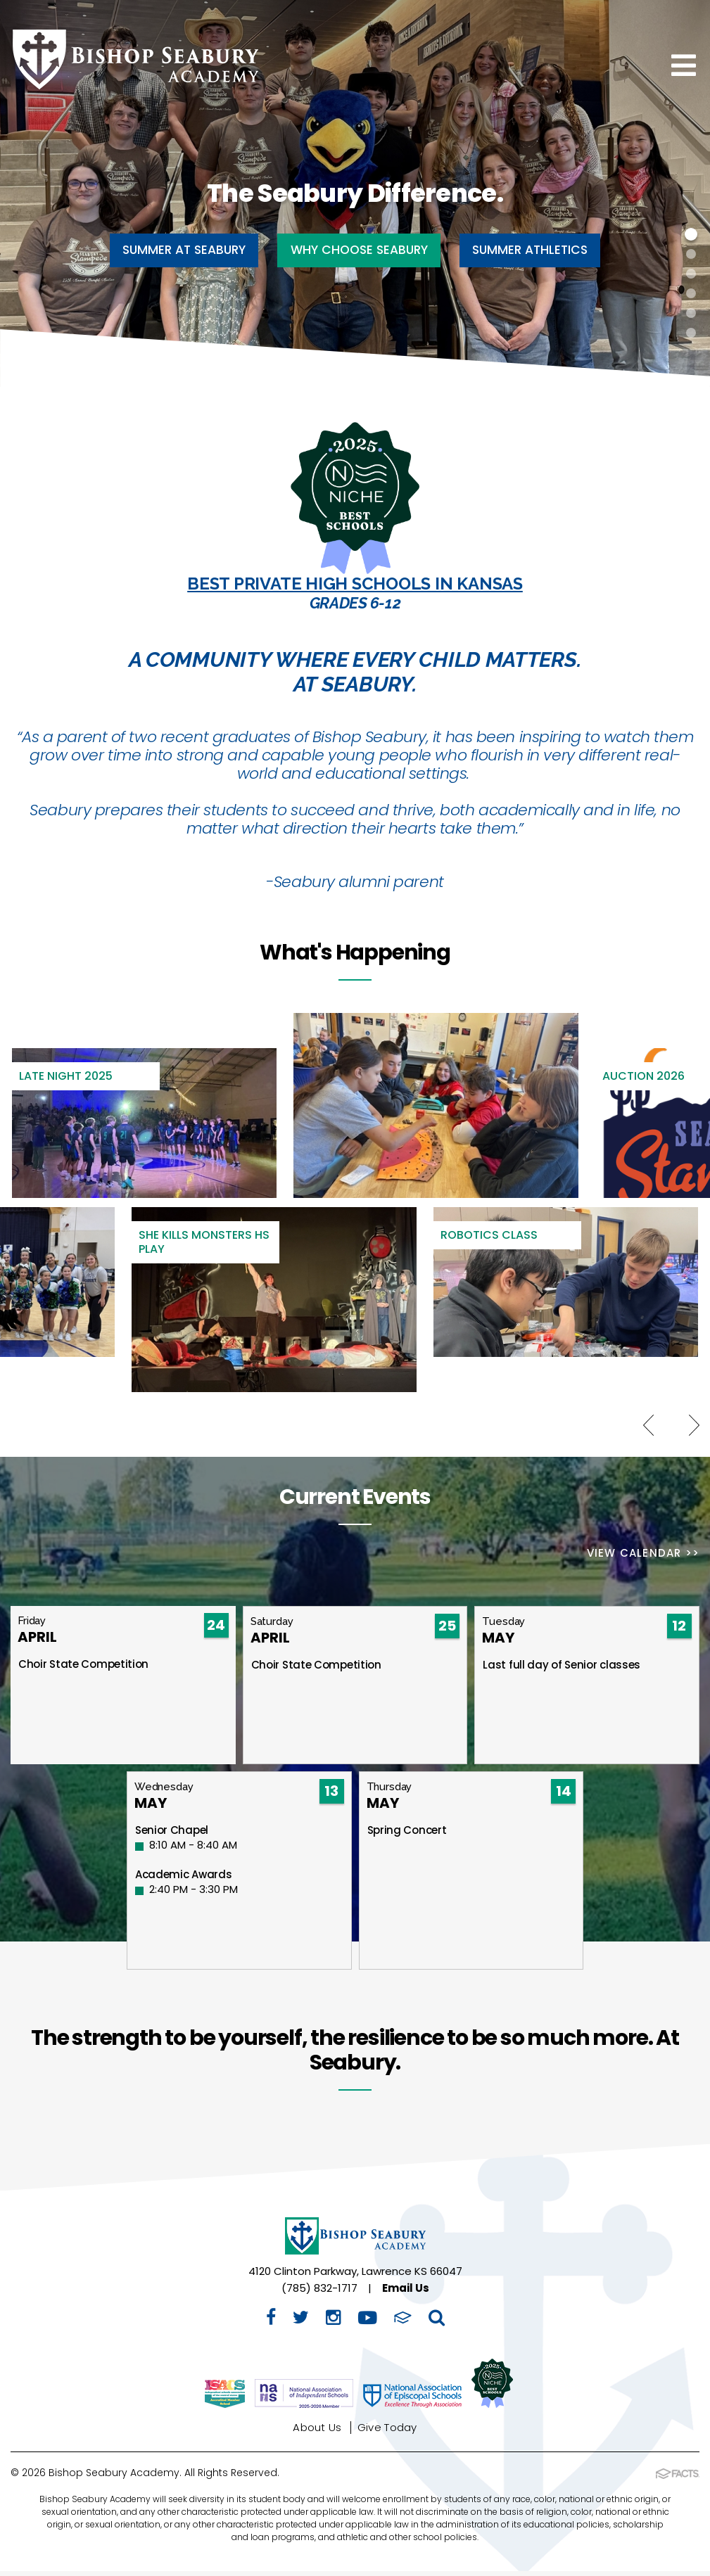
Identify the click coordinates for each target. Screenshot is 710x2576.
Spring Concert (407, 1835)
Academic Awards (183, 1879)
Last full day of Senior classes (561, 1669)
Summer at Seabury (171, 250)
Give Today (387, 2432)
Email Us (405, 2292)
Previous (648, 1426)
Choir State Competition (83, 1669)
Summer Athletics (544, 250)
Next (694, 1426)
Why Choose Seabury (360, 250)
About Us (317, 2432)
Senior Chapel (171, 1835)
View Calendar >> (643, 1555)
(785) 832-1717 (319, 2292)
